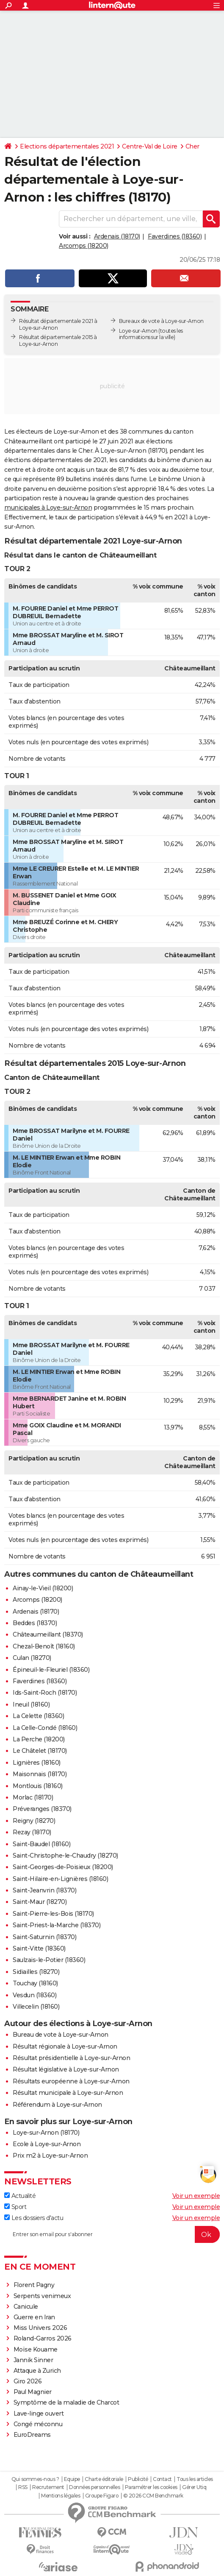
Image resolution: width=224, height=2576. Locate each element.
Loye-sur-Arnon (138, 331)
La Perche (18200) (39, 1739)
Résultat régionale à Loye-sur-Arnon (65, 2046)
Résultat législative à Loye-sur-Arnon (66, 2069)
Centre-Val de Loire (149, 146)
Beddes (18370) (35, 1623)
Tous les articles (195, 2479)
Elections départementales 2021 (67, 146)
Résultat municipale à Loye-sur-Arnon (68, 2093)
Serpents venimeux (42, 2296)
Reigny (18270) (34, 1821)
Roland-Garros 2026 (43, 2338)
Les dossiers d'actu (33, 2218)
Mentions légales (60, 2496)
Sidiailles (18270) (36, 1972)
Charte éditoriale (104, 2479)
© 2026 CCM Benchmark (153, 2496)
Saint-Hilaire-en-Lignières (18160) (60, 1879)
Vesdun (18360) (34, 1995)
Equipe (72, 2479)
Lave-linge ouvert (39, 2413)
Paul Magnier (33, 2392)
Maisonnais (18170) (39, 1774)
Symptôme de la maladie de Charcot (66, 2402)
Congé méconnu (38, 2424)
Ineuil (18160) (31, 1704)
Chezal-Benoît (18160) (44, 1646)
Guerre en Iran (34, 2317)
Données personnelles (94, 2487)
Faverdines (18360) (175, 236)
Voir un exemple (196, 2196)
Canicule (26, 2306)
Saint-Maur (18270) (39, 1902)
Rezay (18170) (32, 1832)
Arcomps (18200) (83, 245)
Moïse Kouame (36, 2349)
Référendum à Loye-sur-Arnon (57, 2104)
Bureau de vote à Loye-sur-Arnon (60, 2034)
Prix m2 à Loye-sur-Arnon (50, 2155)
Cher (192, 146)
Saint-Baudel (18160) (41, 1844)
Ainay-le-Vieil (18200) (43, 1588)
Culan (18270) (32, 1658)
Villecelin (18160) (36, 2006)
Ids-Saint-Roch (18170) (45, 1692)
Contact (162, 2479)
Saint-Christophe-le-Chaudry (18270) (65, 1855)
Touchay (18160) (35, 1983)
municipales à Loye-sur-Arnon (48, 507)
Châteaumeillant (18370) (48, 1634)
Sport (15, 2207)
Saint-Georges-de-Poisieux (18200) (63, 1867)
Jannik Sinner (33, 2360)
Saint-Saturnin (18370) (44, 1937)
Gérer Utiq (194, 2487)
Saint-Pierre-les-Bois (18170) (53, 1913)
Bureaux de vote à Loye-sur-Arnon (161, 321)
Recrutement (48, 2487)
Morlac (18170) (33, 1797)
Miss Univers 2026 (40, 2328)
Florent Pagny (34, 2285)
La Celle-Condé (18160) (45, 1728)
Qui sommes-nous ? (35, 2479)
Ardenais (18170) (117, 236)
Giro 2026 (28, 2381)
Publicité (138, 2479)
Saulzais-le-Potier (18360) (49, 1960)
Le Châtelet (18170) (40, 1751)
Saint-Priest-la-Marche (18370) (56, 1925)
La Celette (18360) (38, 1716)
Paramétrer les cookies (151, 2487)
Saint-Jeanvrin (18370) (44, 1890)
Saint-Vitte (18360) (39, 1948)
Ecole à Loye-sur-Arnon (46, 2144)
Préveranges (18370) (42, 1809)
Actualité (20, 2196)
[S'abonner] (112, 2234)
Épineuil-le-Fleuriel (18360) (51, 1669)
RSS (23, 2487)
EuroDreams (32, 2435)
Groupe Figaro (102, 2496)
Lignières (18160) (37, 1762)
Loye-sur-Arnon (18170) (46, 2132)
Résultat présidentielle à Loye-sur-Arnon (71, 2058)
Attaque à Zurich (37, 2370)
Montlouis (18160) (38, 1786)
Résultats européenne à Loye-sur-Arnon (71, 2081)
